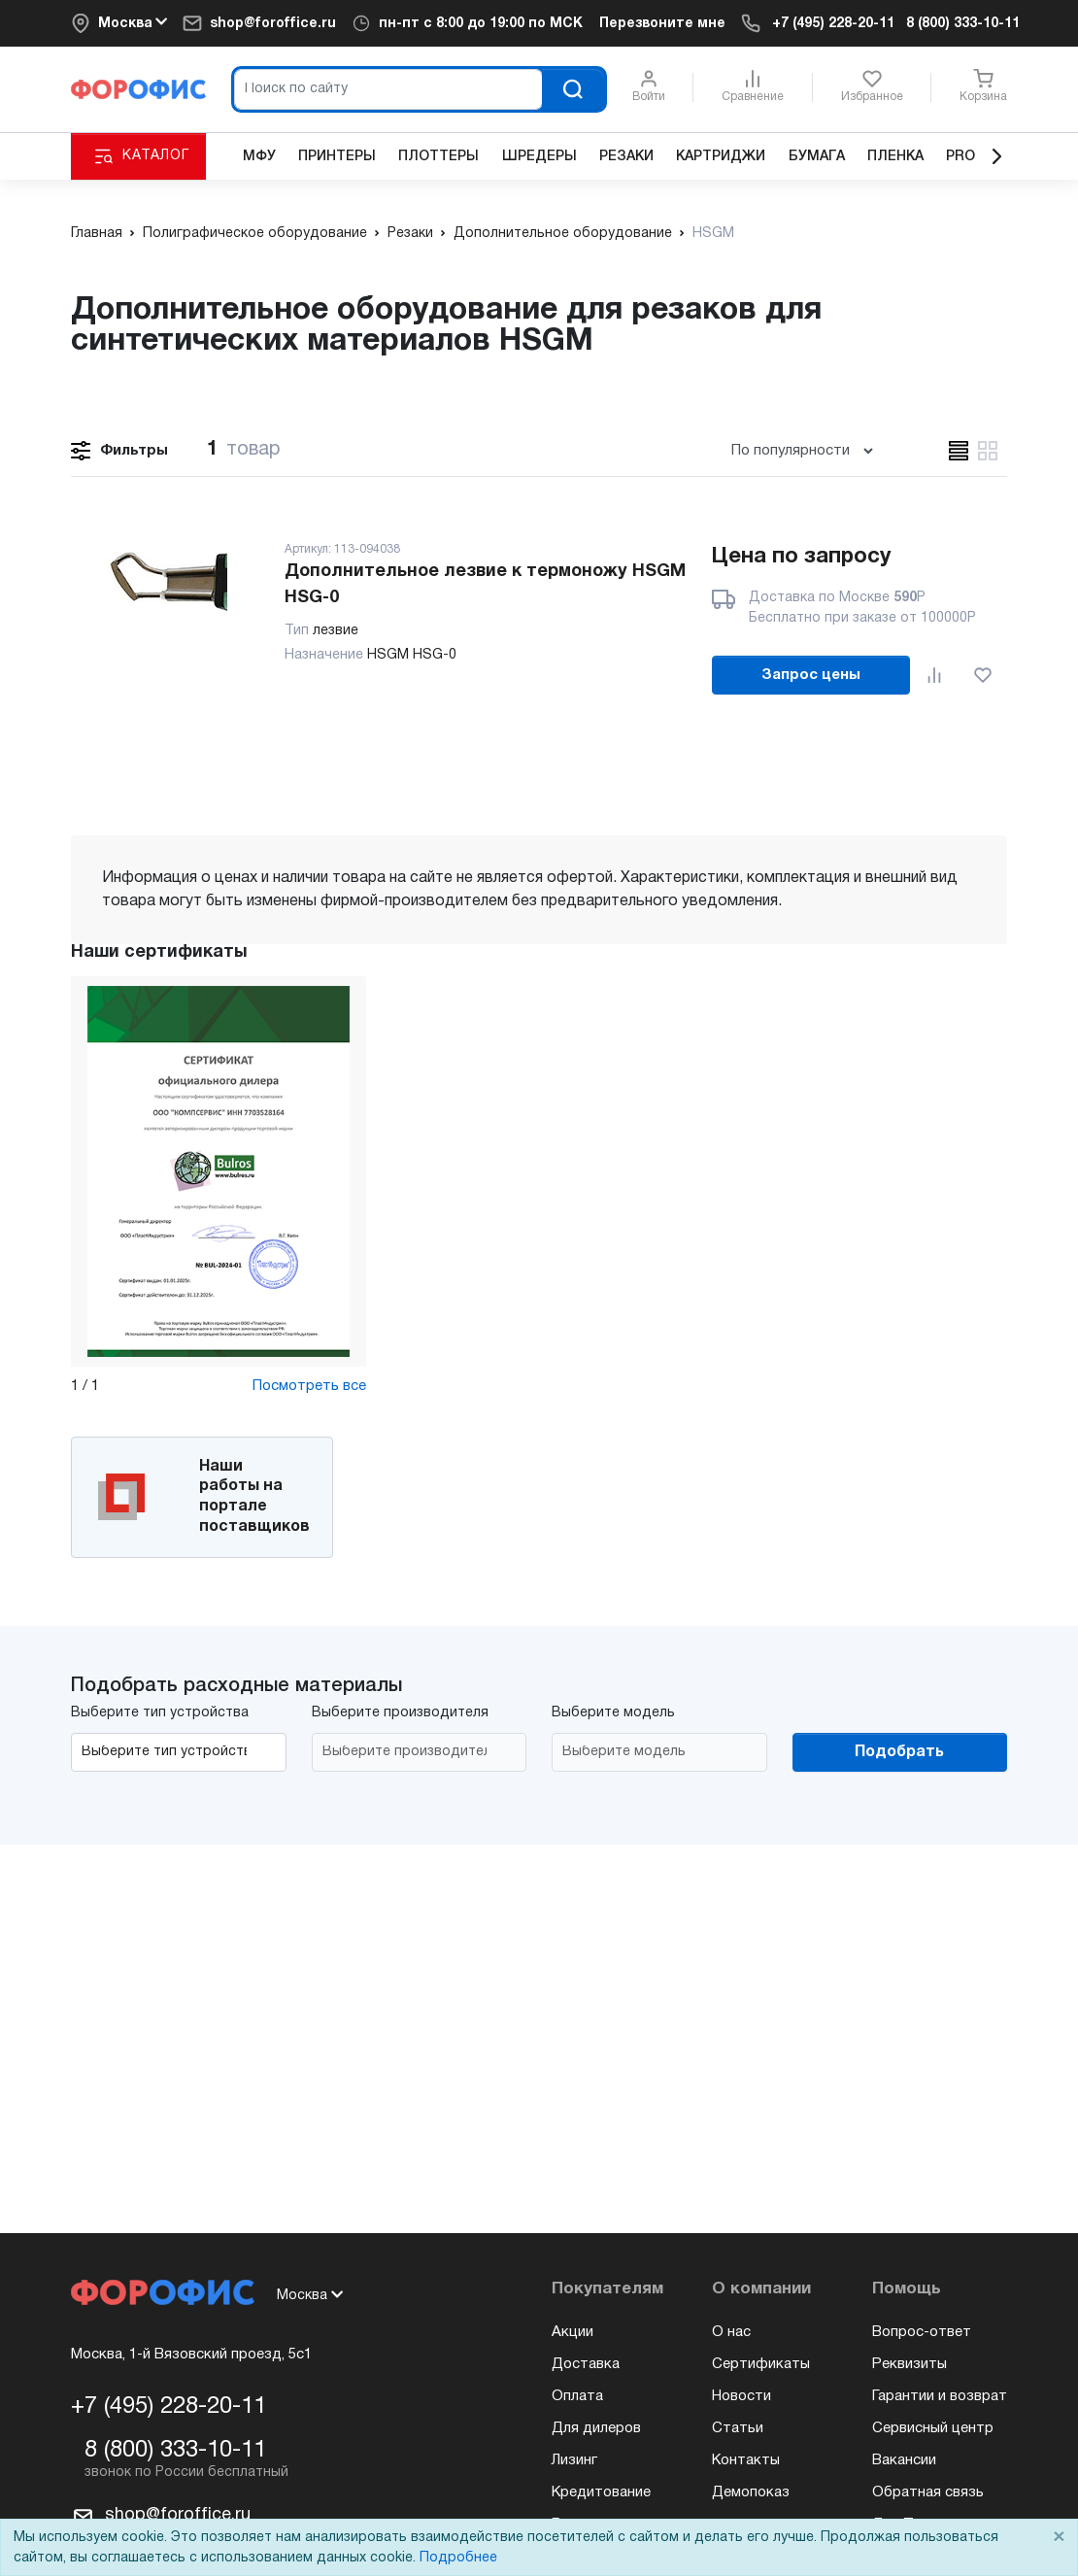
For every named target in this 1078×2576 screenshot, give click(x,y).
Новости (741, 2396)
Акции (572, 2332)
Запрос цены (810, 675)
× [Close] (1058, 2537)
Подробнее (458, 2558)
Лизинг (574, 2460)
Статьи (737, 2428)
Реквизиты (909, 2364)
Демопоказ (751, 2492)
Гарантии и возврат (939, 2396)
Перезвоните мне (662, 23)
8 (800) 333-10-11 (963, 23)
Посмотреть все (309, 1386)
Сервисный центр (933, 2428)
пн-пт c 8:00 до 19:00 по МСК (481, 23)
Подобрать (899, 1752)
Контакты (746, 2460)
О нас (731, 2332)
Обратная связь (928, 2492)
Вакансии (904, 2460)
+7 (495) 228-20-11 (833, 23)
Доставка (586, 2364)
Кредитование (601, 2492)
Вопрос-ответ (921, 2332)
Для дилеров (596, 2428)
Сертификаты (761, 2364)
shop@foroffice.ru (273, 23)
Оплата (577, 2396)
